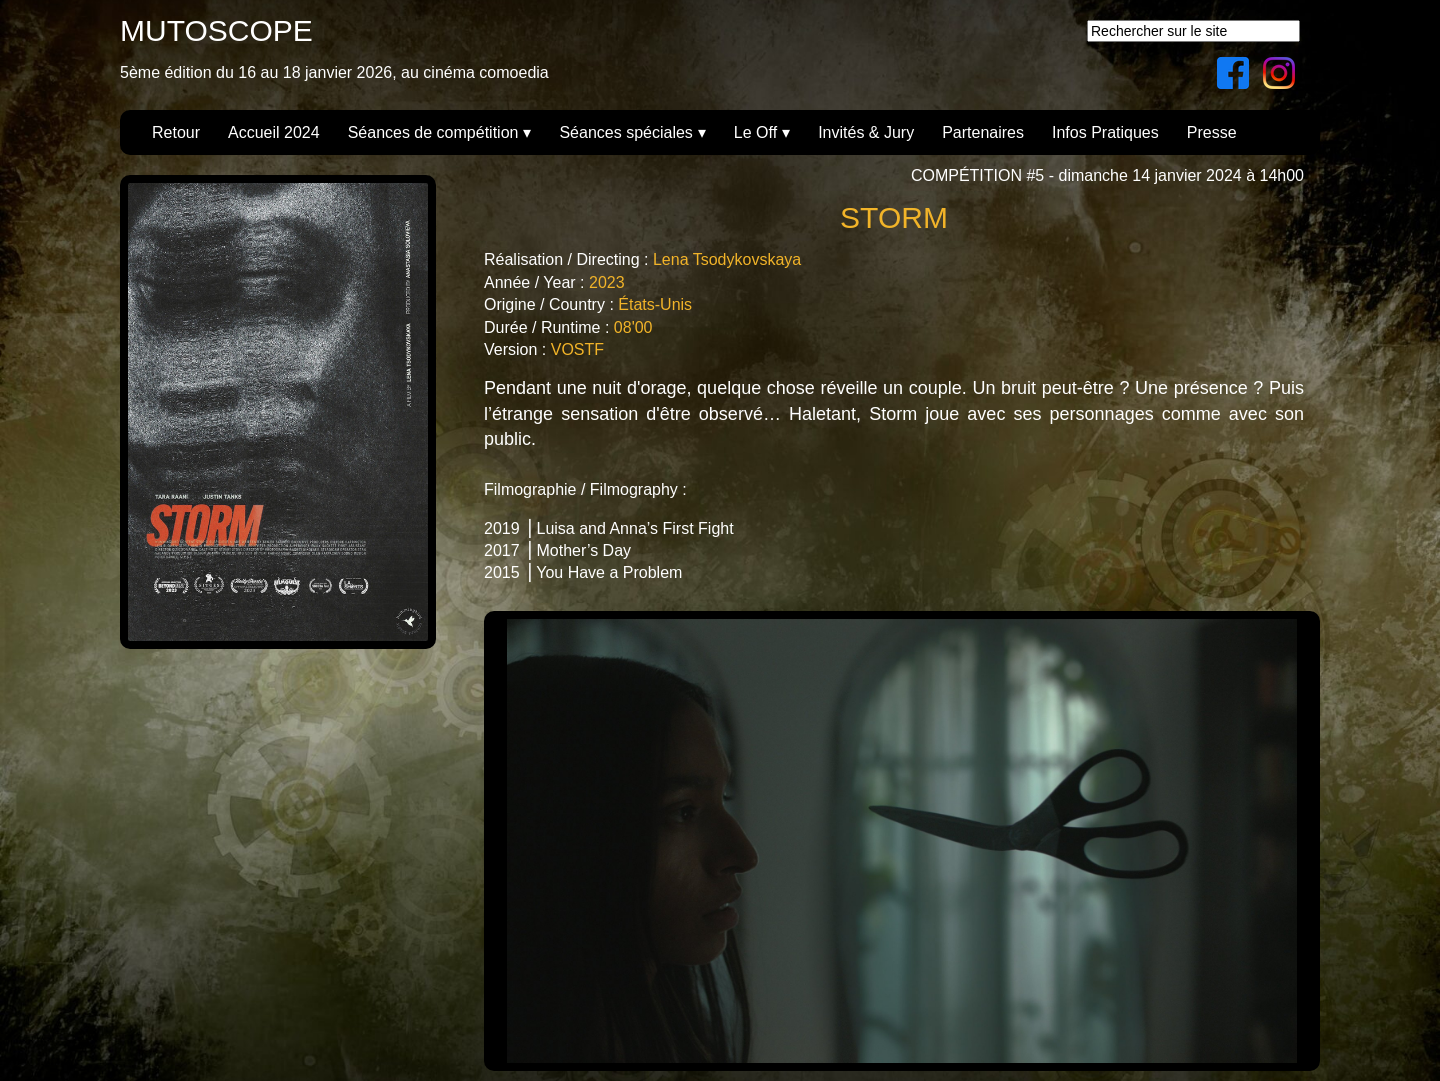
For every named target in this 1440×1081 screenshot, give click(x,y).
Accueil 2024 (274, 132)
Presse (1212, 132)
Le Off (755, 132)
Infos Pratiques (1105, 132)
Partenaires (983, 132)
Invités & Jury (866, 132)
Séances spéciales (625, 132)
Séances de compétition (433, 132)
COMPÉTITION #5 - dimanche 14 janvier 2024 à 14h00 (1107, 175)
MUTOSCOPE (216, 30)
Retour (176, 132)
